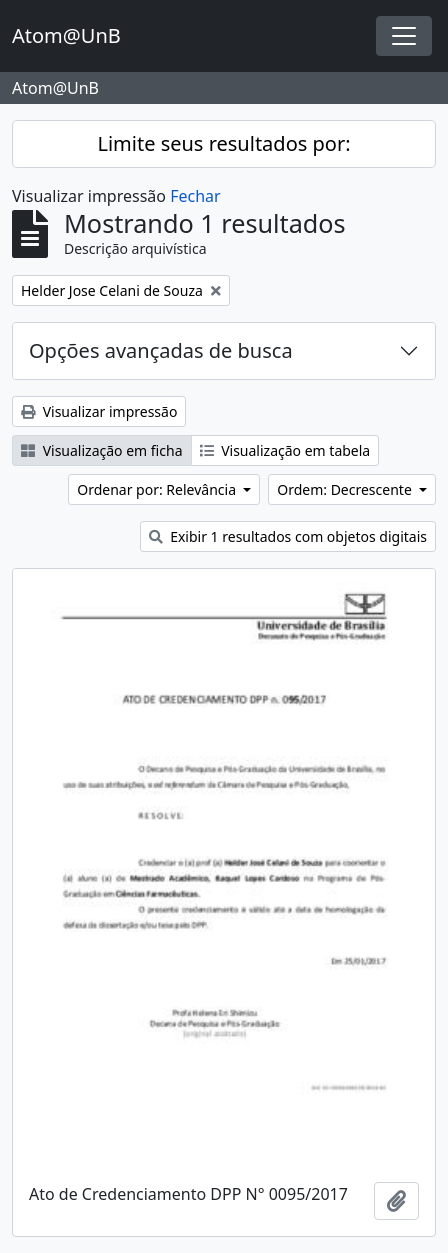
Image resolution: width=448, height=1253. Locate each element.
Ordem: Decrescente (346, 489)
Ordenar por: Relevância (158, 489)
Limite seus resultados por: (223, 143)
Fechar (195, 196)
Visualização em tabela (285, 450)
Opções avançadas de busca (161, 350)
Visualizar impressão (99, 411)
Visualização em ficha (102, 450)
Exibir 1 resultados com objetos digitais (288, 536)
